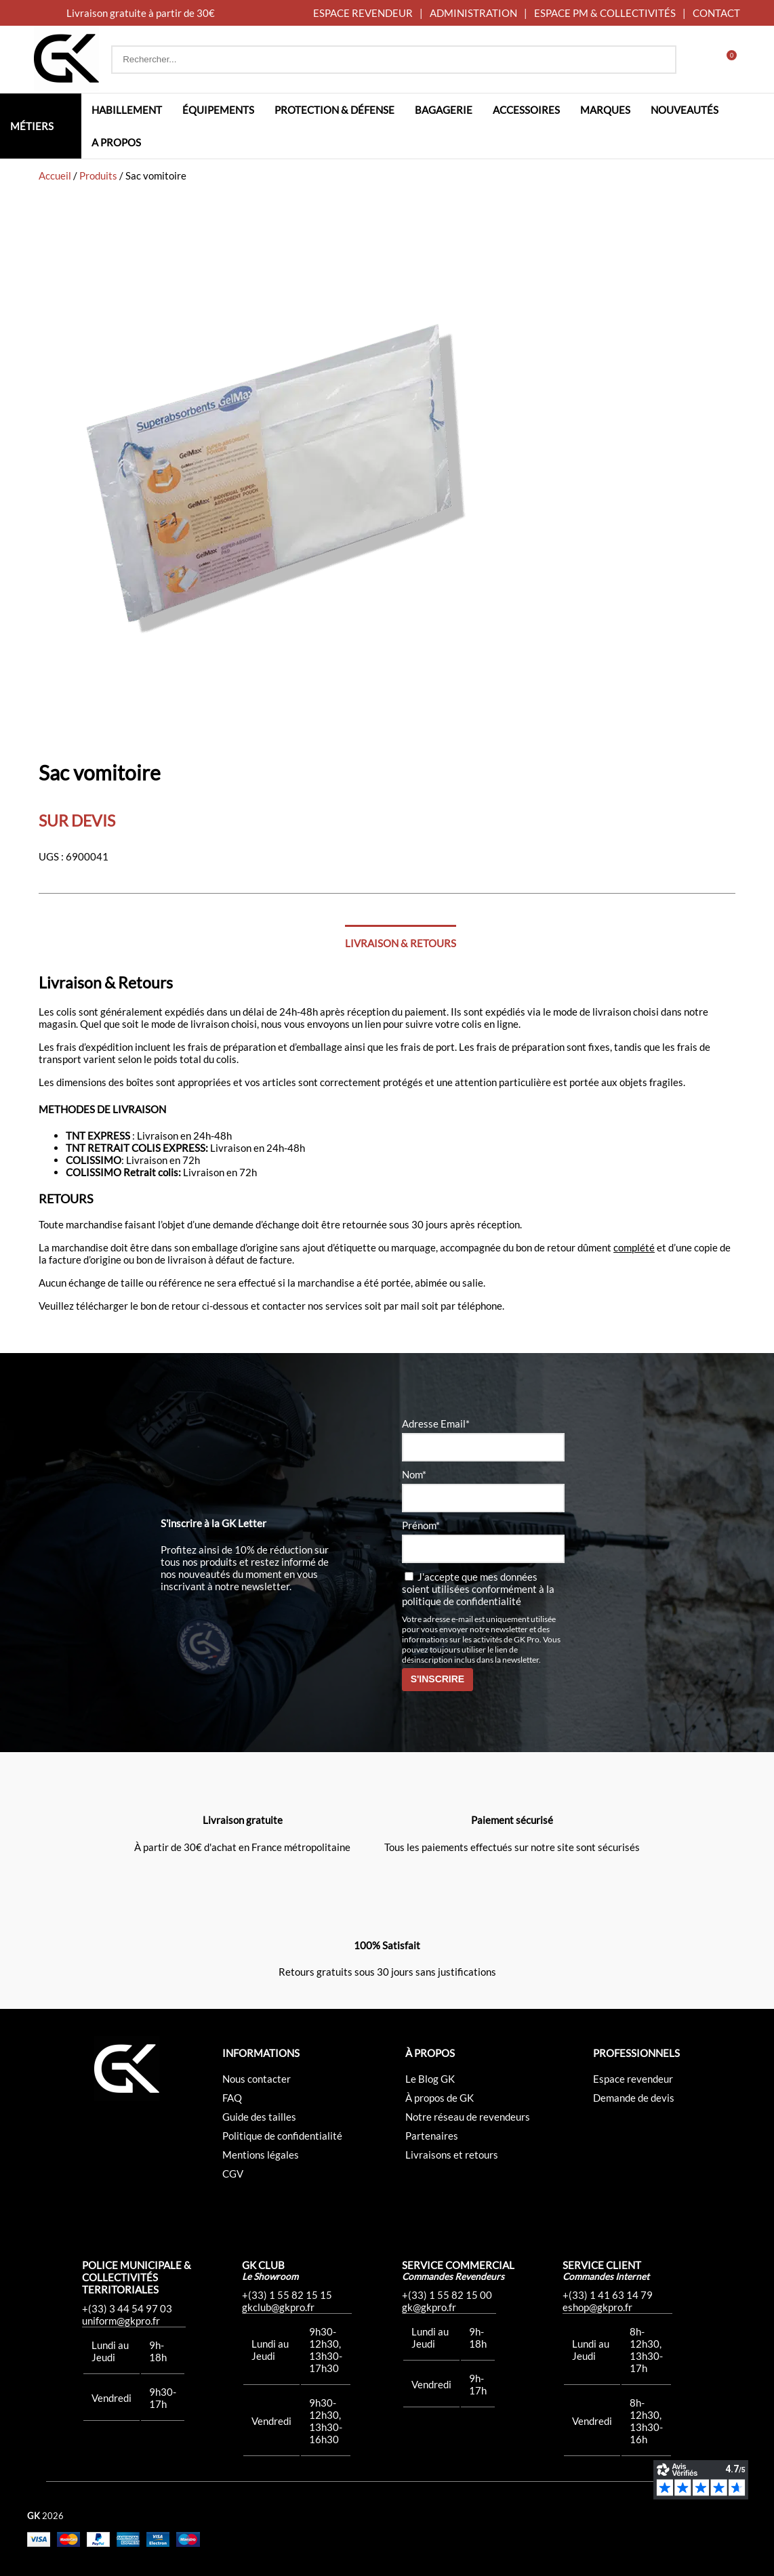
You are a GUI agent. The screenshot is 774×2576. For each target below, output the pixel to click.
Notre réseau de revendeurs (467, 2117)
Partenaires (431, 2136)
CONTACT (716, 13)
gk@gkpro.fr (429, 2307)
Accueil (55, 175)
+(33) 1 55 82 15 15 (287, 2295)
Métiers (32, 126)
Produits (98, 175)
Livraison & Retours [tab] (400, 943)
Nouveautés (684, 110)
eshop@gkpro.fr (597, 2307)
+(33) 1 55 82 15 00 (447, 2295)
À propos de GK (439, 2098)
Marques (605, 110)
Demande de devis (633, 2098)
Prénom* (421, 1525)
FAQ (232, 2098)
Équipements (218, 110)
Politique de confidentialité (282, 2136)
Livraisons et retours (451, 2154)
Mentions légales (260, 2154)
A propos (116, 142)
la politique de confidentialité (478, 1595)
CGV (232, 2173)
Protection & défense (334, 110)
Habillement (126, 110)
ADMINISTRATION (473, 13)
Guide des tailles (259, 2117)
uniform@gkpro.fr (121, 2320)
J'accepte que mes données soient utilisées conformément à (478, 1589)
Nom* (414, 1474)
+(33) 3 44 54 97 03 (127, 2308)
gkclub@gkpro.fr (278, 2307)
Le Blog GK (430, 2079)
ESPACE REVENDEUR (363, 13)
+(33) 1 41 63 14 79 (608, 2295)
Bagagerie (443, 110)
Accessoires (526, 110)
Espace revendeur (633, 2079)
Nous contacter (256, 2079)
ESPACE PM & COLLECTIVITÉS (605, 13)
